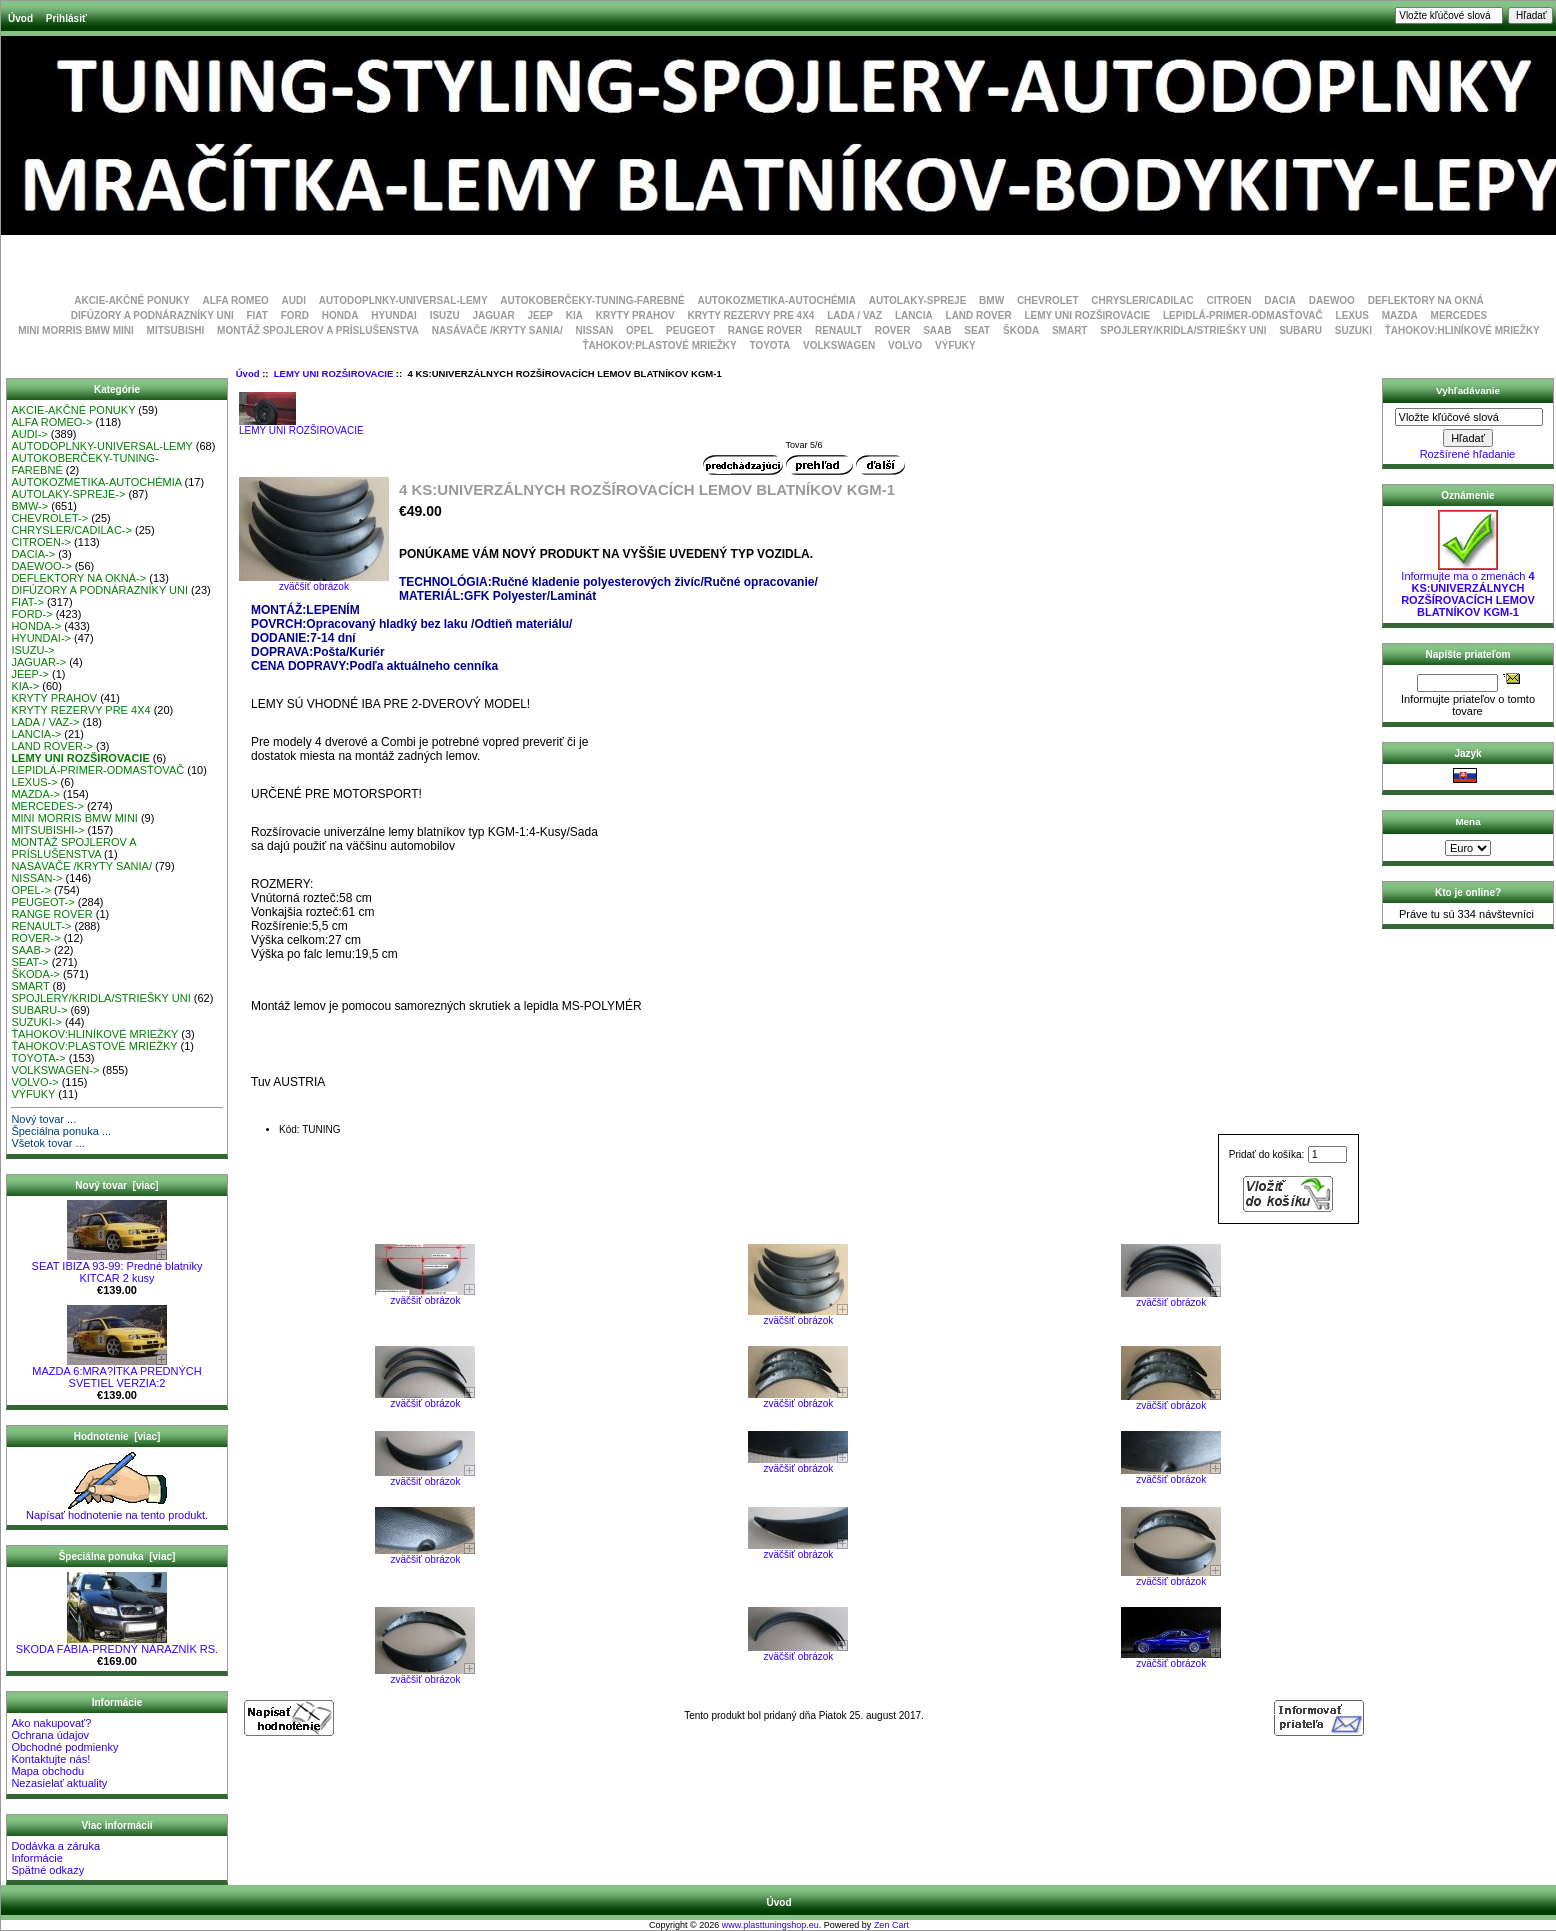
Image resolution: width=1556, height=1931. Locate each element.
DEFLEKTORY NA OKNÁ (1426, 300)
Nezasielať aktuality (59, 1783)
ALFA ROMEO (236, 300)
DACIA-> (33, 554)
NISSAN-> (36, 878)
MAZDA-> (35, 794)
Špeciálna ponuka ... (61, 1131)
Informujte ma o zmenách (1468, 589)
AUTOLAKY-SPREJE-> (68, 494)
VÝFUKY (955, 345)
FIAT (256, 315)
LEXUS (1352, 315)
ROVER (893, 330)
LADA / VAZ (854, 315)
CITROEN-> (41, 542)
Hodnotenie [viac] (117, 1436)
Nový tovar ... (43, 1119)
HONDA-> (36, 626)
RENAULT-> (41, 926)
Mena (1467, 821)
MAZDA (1400, 315)
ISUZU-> (32, 650)
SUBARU (1300, 330)
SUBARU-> (39, 1010)
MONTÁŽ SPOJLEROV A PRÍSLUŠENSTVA (318, 330)
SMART (1070, 330)
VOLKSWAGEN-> (55, 1070)
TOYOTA (769, 345)
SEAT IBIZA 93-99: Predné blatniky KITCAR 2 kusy (117, 1267)
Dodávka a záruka (55, 1846)
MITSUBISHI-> (47, 830)
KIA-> (25, 686)
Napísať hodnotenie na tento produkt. (117, 1510)
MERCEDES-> (47, 806)
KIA (574, 315)
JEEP (540, 315)
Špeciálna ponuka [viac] (117, 1556)
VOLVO (905, 345)
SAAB (937, 330)
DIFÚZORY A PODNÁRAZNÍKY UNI (152, 315)
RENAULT (838, 330)
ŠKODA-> (35, 974)
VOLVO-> (34, 1082)
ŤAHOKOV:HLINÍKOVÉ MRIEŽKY (1462, 330)
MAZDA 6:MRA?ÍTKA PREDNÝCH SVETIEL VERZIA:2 (116, 1372)
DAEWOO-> (41, 566)
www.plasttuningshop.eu (770, 1925)
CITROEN (1229, 300)
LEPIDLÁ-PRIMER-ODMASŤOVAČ (1243, 315)
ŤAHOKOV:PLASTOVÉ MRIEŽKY (659, 345)
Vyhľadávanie (1468, 390)
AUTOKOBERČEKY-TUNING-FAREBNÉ (592, 300)
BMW (991, 300)
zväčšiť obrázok (425, 1296)
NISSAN (595, 330)
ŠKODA (1021, 330)
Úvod (20, 18)
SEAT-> (29, 962)
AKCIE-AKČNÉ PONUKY (132, 300)
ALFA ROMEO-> (51, 422)
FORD (295, 315)
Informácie (36, 1858)
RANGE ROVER (765, 330)
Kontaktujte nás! (50, 1759)
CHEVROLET (1048, 300)
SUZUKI (1353, 330)
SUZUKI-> (36, 1022)
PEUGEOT (690, 330)
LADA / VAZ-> (45, 722)
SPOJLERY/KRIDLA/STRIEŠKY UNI (1183, 330)
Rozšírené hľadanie (1468, 454)
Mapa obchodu (47, 1771)
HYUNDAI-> (41, 638)
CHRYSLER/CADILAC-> (71, 530)
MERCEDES (1459, 315)
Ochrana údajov (50, 1735)
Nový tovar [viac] (116, 1185)
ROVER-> (35, 938)
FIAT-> (27, 602)
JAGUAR (493, 315)
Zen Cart (891, 1925)
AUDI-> (29, 434)
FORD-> (31, 614)
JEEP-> (30, 674)
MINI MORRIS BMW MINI (76, 330)
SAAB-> (30, 950)
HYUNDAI (394, 315)
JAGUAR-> (38, 662)
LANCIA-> (36, 734)
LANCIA (914, 315)
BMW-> (29, 506)
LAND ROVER (979, 315)
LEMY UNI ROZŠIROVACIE (333, 373)
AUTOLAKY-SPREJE (918, 300)
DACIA (1280, 300)
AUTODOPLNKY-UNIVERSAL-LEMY (403, 300)
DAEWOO (1332, 300)
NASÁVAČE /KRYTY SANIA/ (497, 330)
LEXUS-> (34, 782)
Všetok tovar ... (47, 1143)
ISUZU (445, 315)
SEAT (977, 330)
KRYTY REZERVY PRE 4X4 (751, 315)
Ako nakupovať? (51, 1723)
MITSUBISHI (176, 330)
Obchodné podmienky (64, 1747)
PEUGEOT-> (42, 902)
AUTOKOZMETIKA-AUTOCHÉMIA (776, 300)
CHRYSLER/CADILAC (1142, 300)
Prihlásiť (66, 18)
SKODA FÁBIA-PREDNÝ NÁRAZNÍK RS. (117, 1644)
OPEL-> (30, 890)
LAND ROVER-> (52, 746)
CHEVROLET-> (49, 518)
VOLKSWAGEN (839, 345)
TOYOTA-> (38, 1058)
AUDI (294, 300)
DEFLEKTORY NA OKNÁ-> (78, 578)
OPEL (639, 330)
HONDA (340, 315)
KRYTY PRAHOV (635, 315)
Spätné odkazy (47, 1870)
